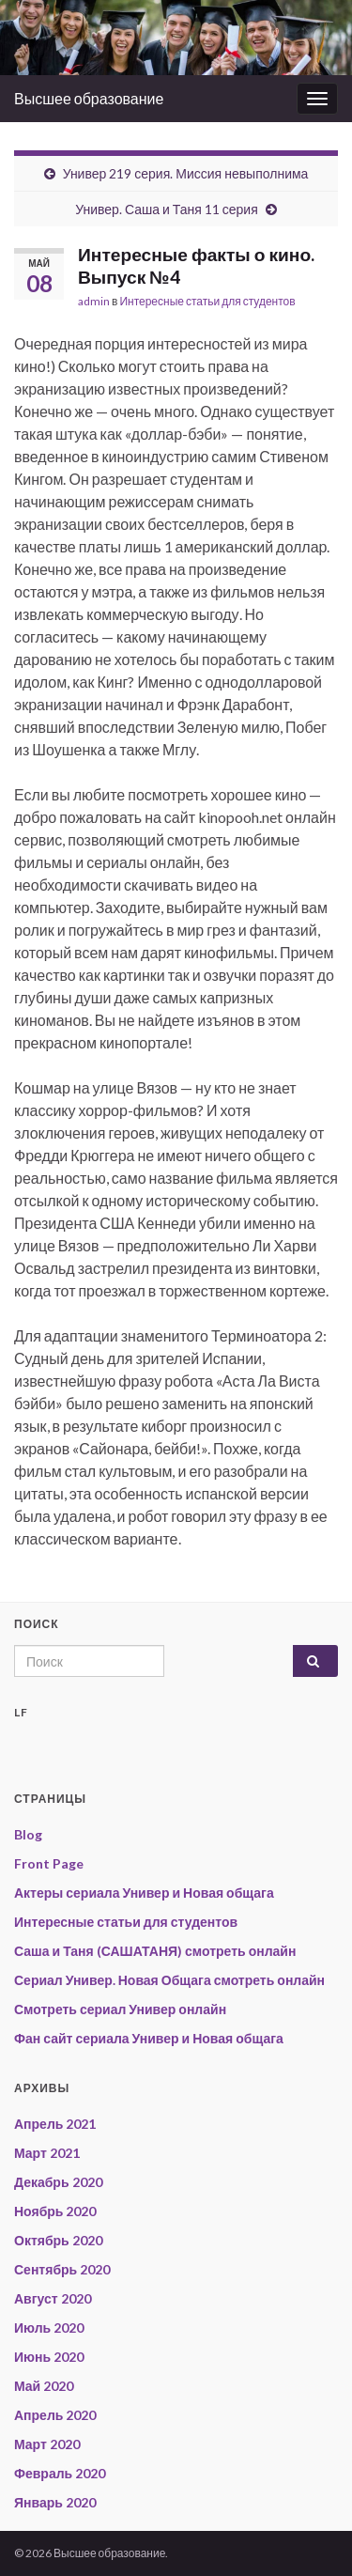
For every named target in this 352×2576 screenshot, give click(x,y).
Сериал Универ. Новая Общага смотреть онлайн (169, 1980)
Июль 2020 (49, 2327)
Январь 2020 (55, 2502)
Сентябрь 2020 (62, 2269)
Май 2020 (43, 2386)
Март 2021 (47, 2153)
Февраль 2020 (59, 2473)
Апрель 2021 (55, 2124)
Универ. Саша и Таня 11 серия (166, 209)
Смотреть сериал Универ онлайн (120, 2009)
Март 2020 (47, 2444)
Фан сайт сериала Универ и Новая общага (148, 2038)
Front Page (49, 1863)
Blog (28, 1834)
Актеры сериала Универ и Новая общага (144, 1893)
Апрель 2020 (55, 2415)
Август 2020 (52, 2298)
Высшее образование (88, 98)
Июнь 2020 (49, 2357)
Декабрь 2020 (58, 2182)
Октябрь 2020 (58, 2240)
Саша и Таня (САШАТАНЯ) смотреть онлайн (155, 1951)
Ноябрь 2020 (55, 2211)
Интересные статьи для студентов (207, 301)
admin (94, 301)
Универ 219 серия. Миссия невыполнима (186, 173)
